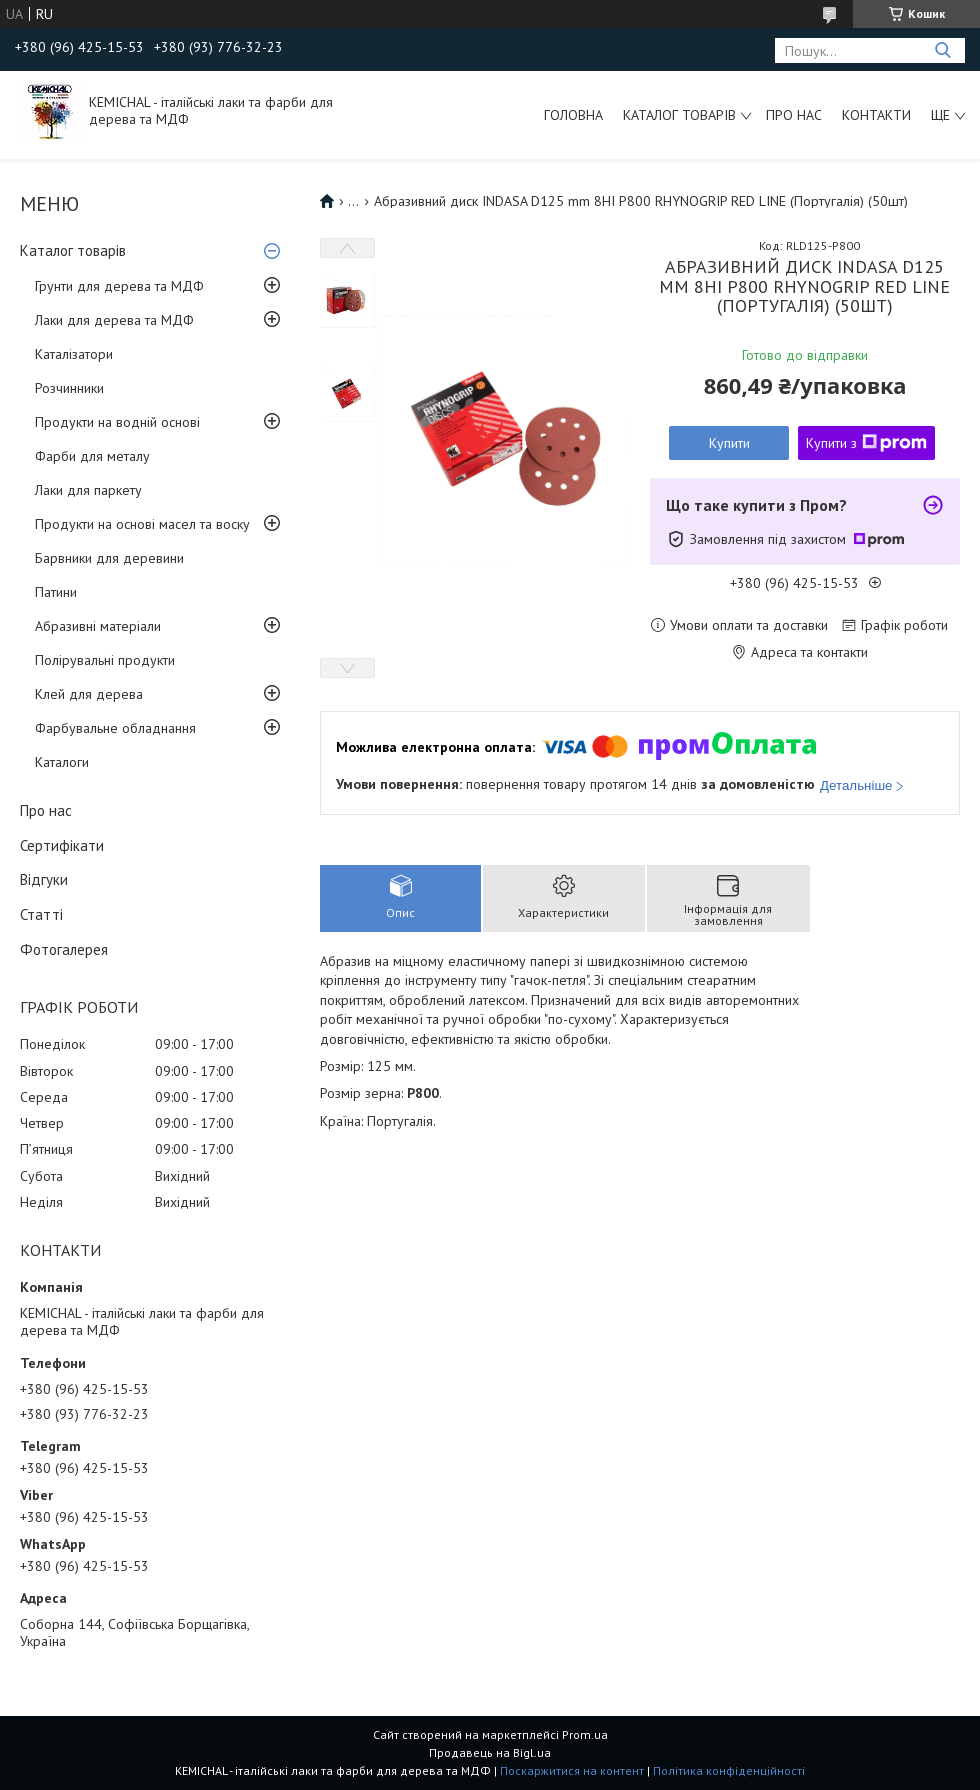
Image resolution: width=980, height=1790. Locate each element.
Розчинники (69, 388)
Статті (41, 914)
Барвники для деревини (109, 558)
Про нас (794, 115)
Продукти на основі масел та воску (142, 524)
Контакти (876, 115)
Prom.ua (585, 1734)
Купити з (866, 443)
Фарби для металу (92, 456)
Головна (573, 115)
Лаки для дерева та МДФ (114, 320)
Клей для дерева (89, 694)
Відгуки (44, 879)
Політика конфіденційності (729, 1770)
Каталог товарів (679, 115)
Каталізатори (74, 354)
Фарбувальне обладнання (115, 728)
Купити (729, 443)
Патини (56, 592)
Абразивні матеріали (98, 626)
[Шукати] (942, 50)
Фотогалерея (64, 949)
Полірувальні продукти (105, 660)
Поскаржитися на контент (572, 1770)
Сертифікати (62, 845)
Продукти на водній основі (117, 422)
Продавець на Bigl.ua (490, 1752)
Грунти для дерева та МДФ (119, 286)
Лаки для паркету (88, 490)
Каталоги (62, 762)
